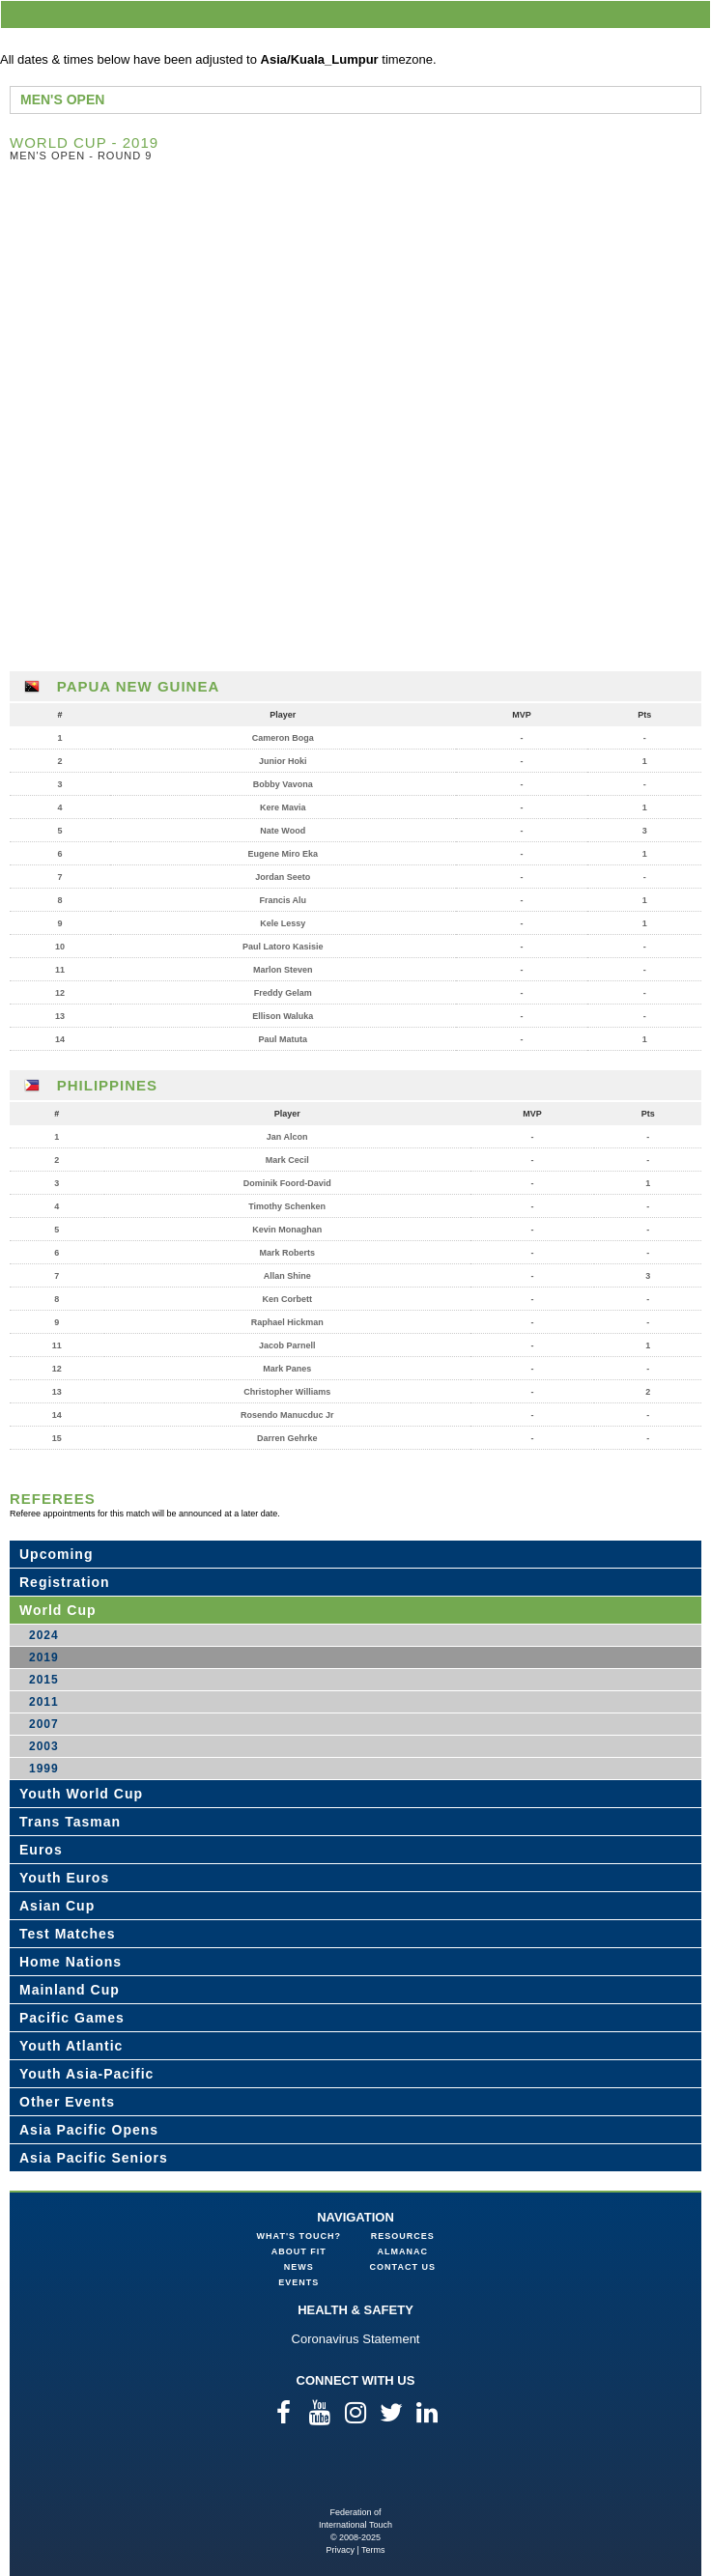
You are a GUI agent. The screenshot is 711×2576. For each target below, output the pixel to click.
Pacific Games (72, 2017)
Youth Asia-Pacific (86, 2073)
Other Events (67, 2101)
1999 (44, 1768)
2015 (44, 1679)
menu (692, 14)
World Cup (58, 1610)
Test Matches (67, 1933)
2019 (44, 1657)
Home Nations (70, 1961)
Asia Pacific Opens (88, 2129)
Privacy (340, 2550)
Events (298, 2282)
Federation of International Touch (356, 2475)
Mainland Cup (69, 1989)
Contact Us (403, 2267)
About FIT (299, 2251)
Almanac (403, 2251)
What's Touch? (299, 2236)
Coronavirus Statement (356, 2339)
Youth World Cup (81, 1793)
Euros (41, 1849)
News (299, 2267)
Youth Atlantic (71, 2045)
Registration (64, 1582)
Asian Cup (57, 1905)
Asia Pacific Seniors (93, 2158)
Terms (373, 2550)
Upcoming (56, 1554)
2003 (44, 1746)
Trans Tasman (70, 1821)
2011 (44, 1702)
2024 (44, 1635)
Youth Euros (64, 1877)
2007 (44, 1724)
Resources (403, 2236)
